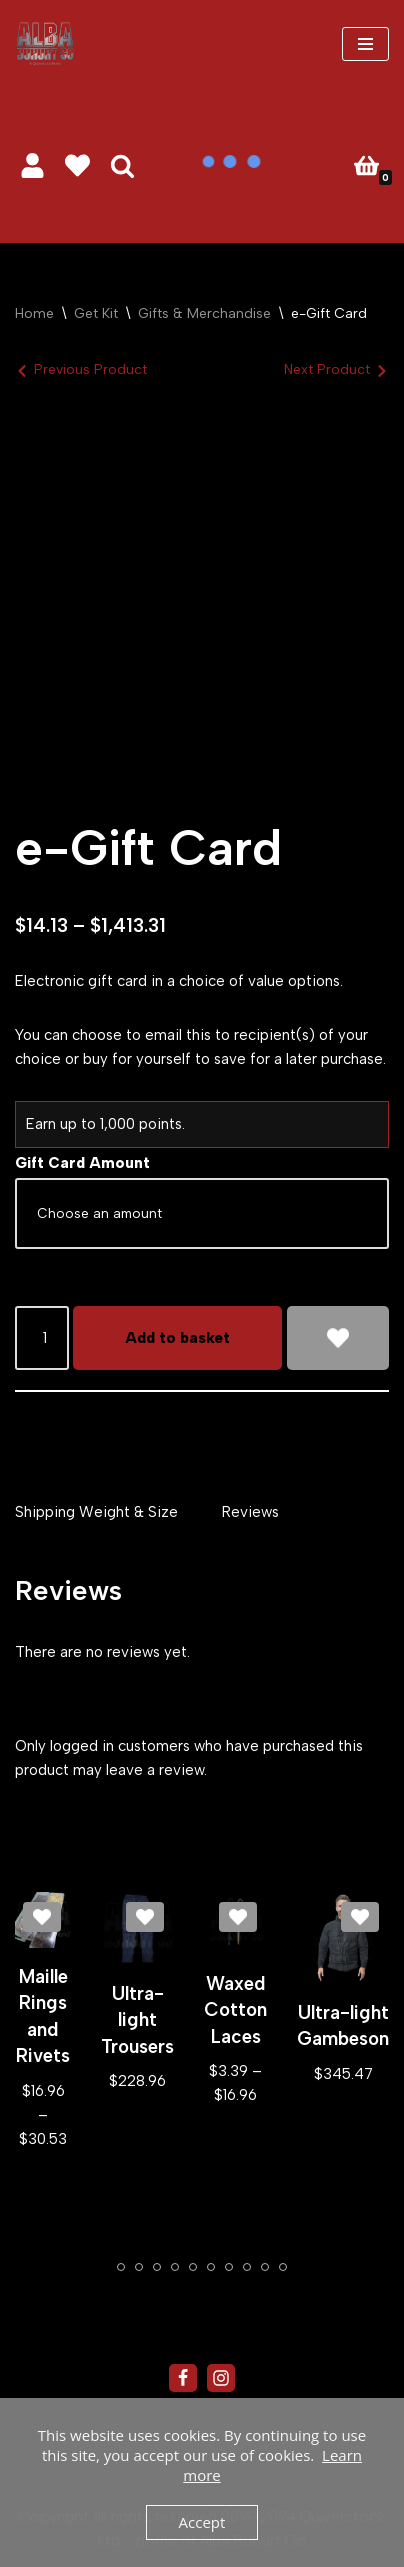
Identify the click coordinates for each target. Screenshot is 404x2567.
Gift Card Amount (82, 1163)
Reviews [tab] (250, 1512)
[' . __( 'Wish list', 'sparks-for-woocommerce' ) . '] (77, 165)
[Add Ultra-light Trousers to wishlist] (145, 1917)
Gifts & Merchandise (204, 313)
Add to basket (177, 1338)
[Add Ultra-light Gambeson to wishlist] (360, 1917)
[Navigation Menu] (365, 44)
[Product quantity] (42, 1338)
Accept (202, 2522)
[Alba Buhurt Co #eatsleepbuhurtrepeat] (45, 44)
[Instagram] (221, 2378)
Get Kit (96, 313)
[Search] (122, 165)
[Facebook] (183, 2378)
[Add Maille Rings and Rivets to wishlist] (42, 1917)
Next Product (327, 369)
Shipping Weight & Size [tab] (96, 1512)
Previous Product (90, 369)
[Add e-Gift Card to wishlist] (338, 1338)
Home (34, 313)
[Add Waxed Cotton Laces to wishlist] (238, 1917)
